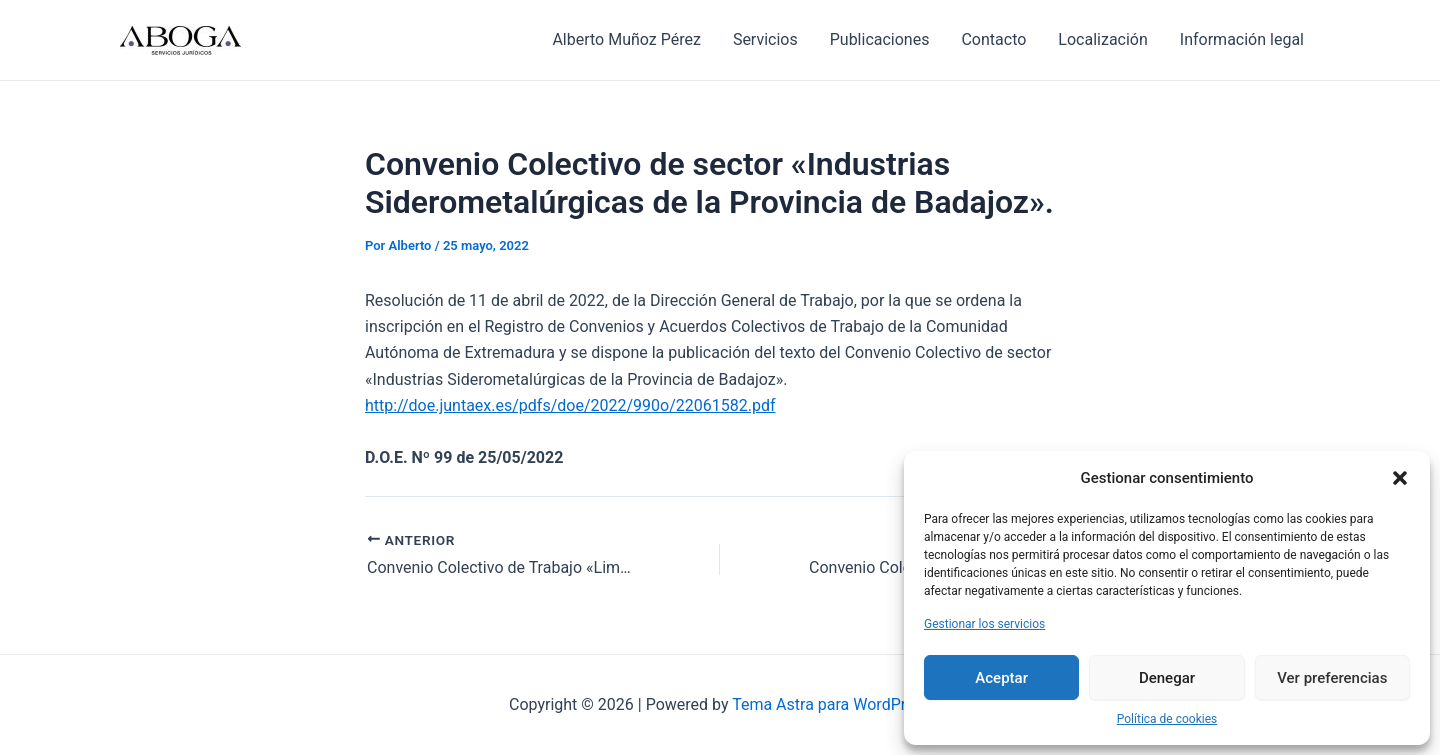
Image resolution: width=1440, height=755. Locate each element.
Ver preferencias (1332, 678)
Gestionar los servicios (984, 624)
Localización (1102, 39)
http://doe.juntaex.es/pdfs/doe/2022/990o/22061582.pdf (570, 405)
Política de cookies (1167, 719)
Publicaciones (880, 39)
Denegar (1167, 678)
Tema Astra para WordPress (831, 704)
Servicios (765, 39)
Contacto (993, 39)
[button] (1400, 478)
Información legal (1242, 39)
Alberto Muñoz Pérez (626, 39)
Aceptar (1001, 678)
